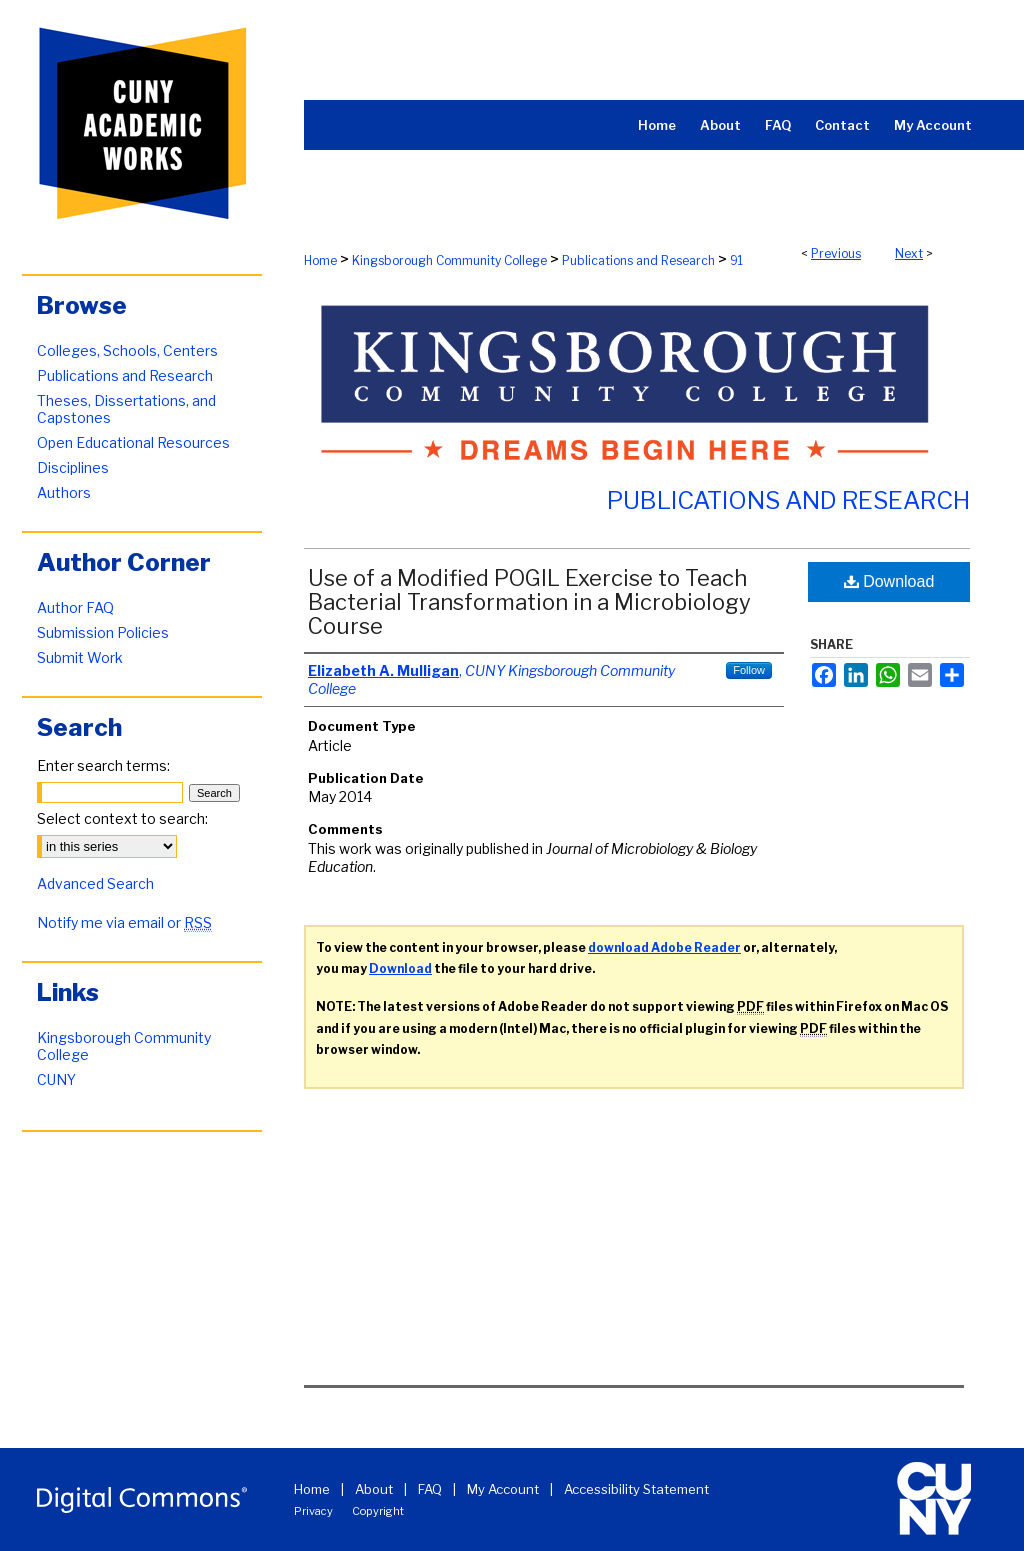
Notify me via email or (124, 922)
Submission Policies (103, 632)
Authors (64, 492)
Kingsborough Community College (449, 260)
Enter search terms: (103, 765)
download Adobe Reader (664, 947)
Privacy (313, 1511)
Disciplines (73, 467)
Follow (749, 670)
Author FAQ (75, 607)
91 (736, 260)
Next (909, 253)
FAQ (430, 1489)
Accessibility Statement (636, 1489)
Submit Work (80, 657)
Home (320, 260)
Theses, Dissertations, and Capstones (126, 409)
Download (889, 581)
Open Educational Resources (133, 442)
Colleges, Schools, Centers (127, 350)
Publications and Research (638, 260)
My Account (503, 1489)
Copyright (378, 1511)
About (374, 1489)
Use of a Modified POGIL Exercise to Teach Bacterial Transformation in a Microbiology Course (529, 602)
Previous (836, 253)
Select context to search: (122, 818)
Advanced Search (95, 883)
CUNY (56, 1079)
